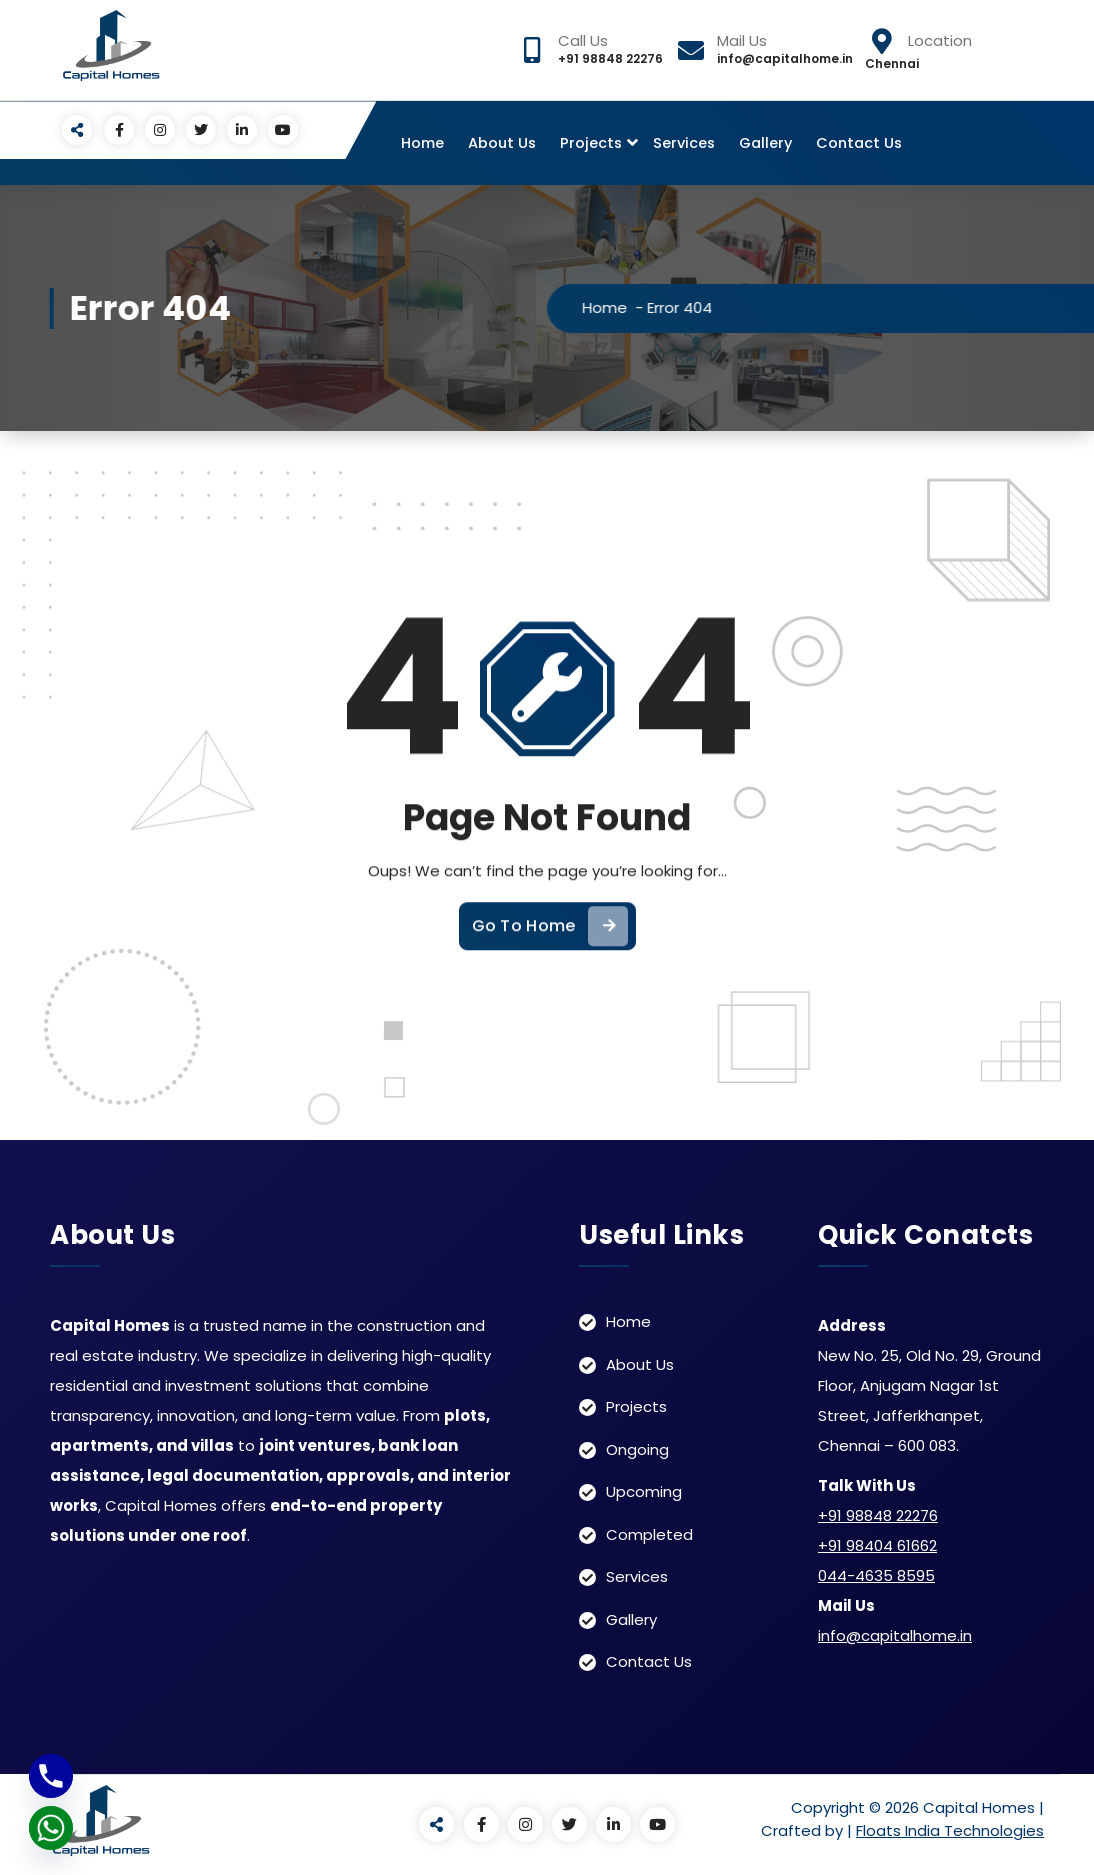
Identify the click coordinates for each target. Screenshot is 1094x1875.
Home (422, 143)
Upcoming (644, 1491)
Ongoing (637, 1449)
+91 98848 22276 (878, 1515)
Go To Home (550, 956)
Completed (649, 1534)
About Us (502, 143)
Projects (591, 143)
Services (684, 143)
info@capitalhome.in (895, 1635)
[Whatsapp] (51, 1828)
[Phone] (51, 1776)
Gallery (765, 143)
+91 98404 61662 (877, 1545)
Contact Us (859, 143)
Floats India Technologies (950, 1830)
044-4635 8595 (876, 1575)
